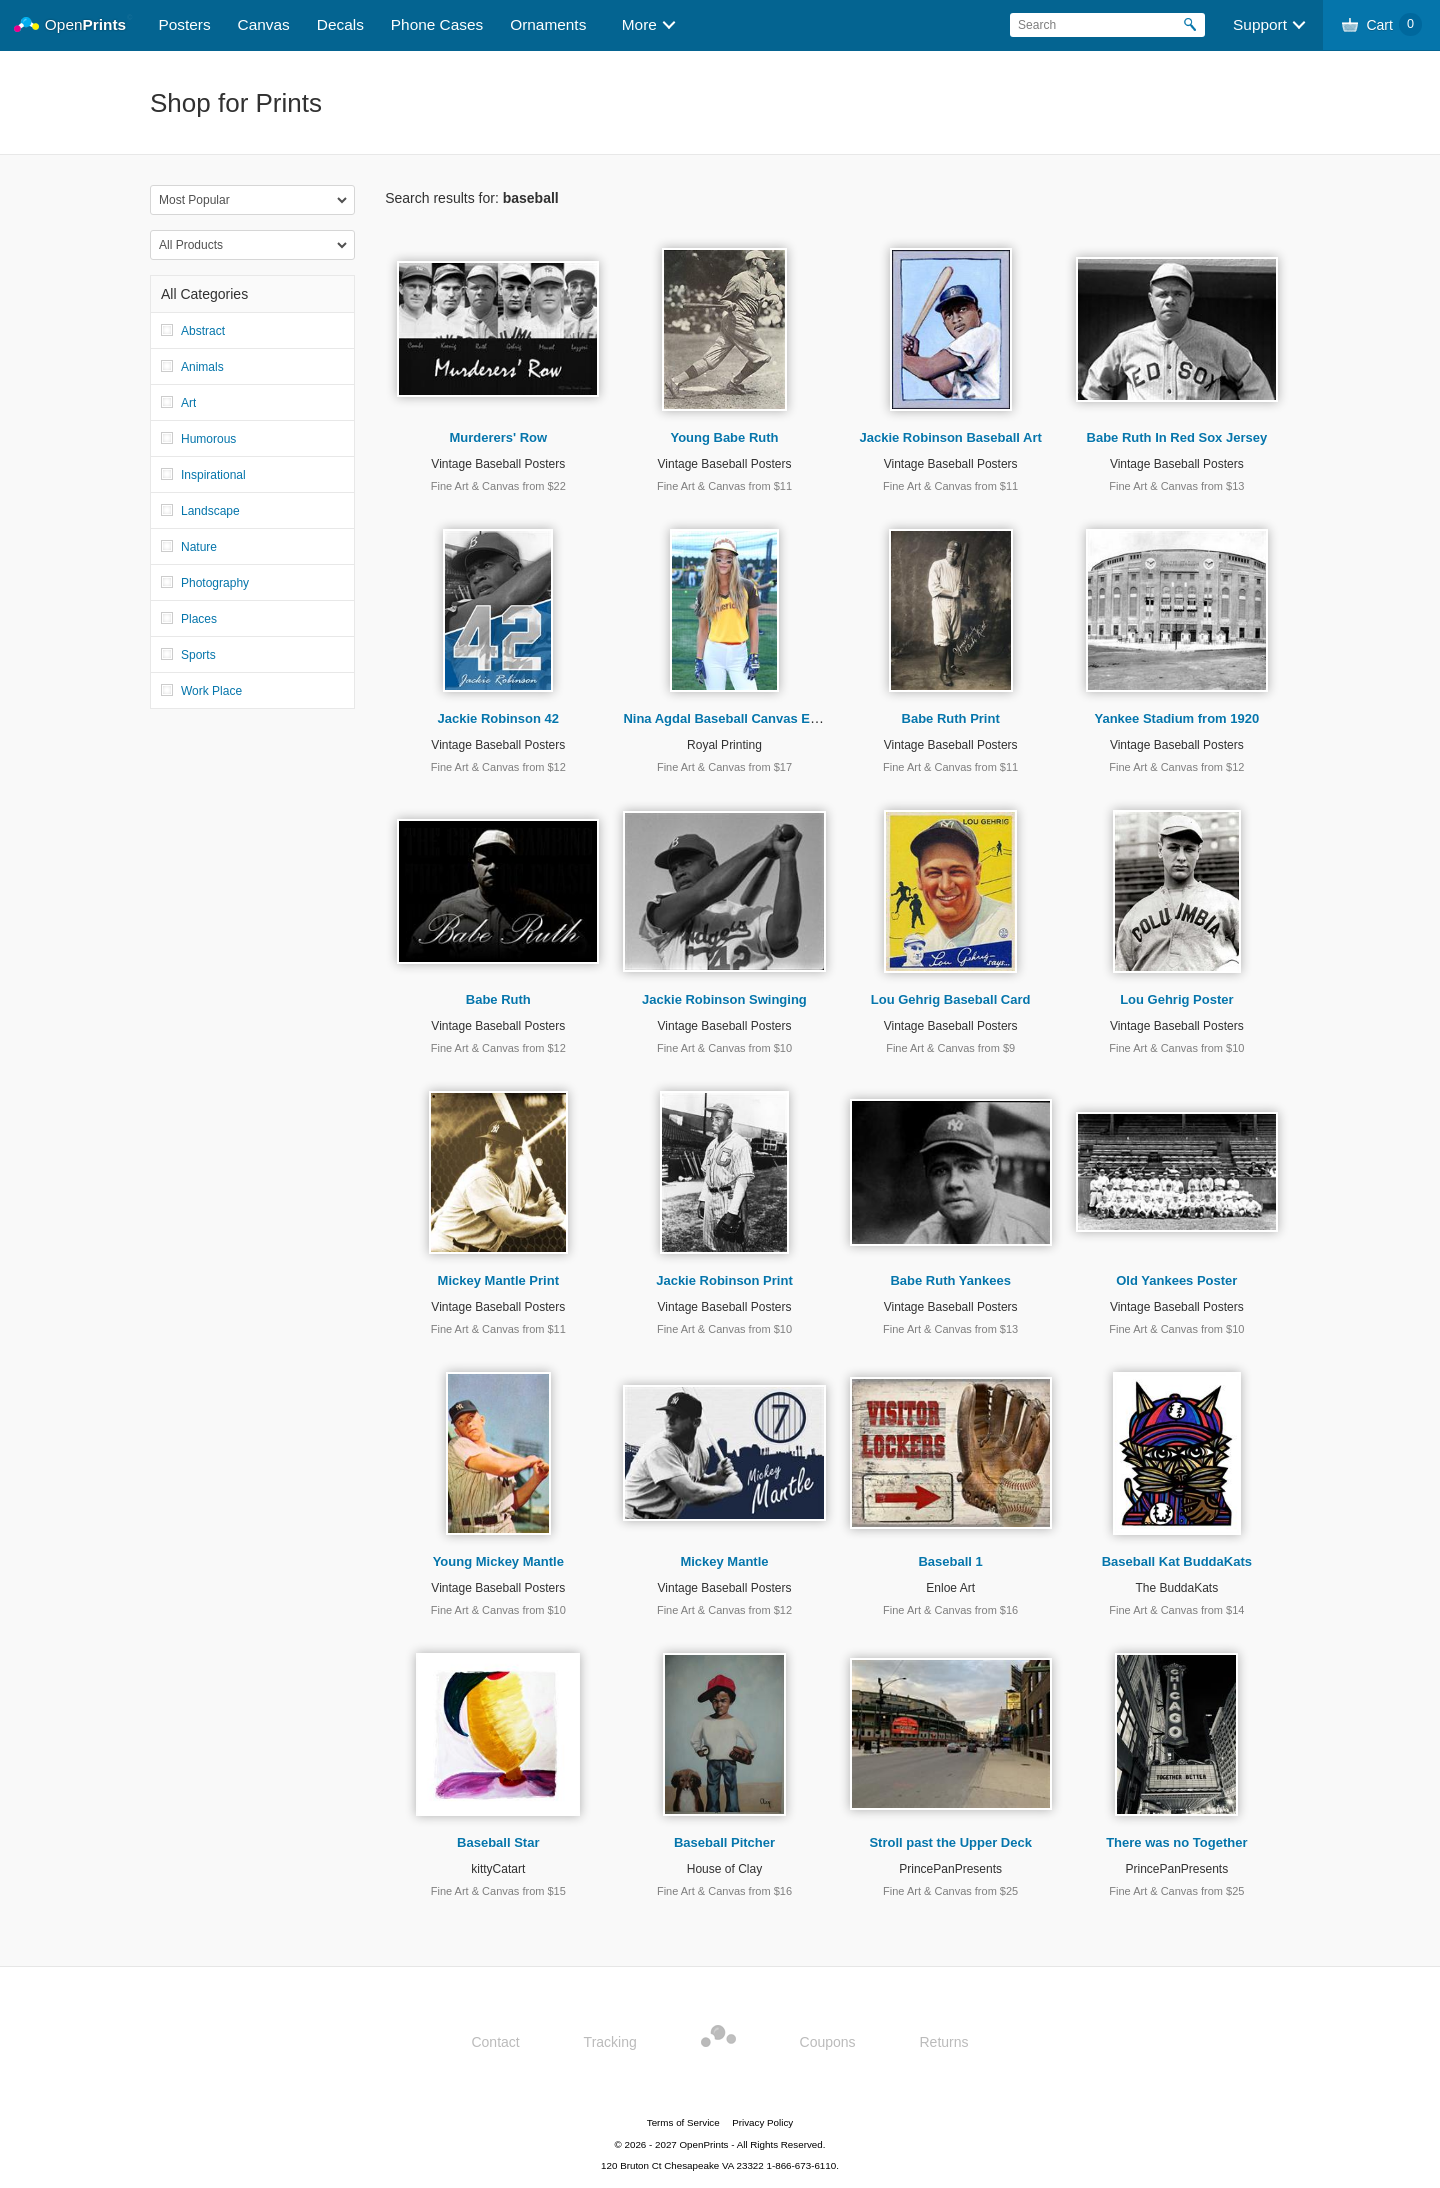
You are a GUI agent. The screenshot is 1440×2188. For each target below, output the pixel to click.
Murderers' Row (498, 437)
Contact (495, 2042)
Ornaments (548, 24)
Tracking (610, 2042)
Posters (184, 24)
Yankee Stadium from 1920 (1176, 718)
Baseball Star (498, 1842)
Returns (944, 2042)
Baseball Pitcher (724, 1842)
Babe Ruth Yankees (950, 1280)
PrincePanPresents (950, 1869)
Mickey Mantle (724, 1561)
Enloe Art (950, 1588)
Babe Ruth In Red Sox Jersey (1177, 437)
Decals (340, 24)
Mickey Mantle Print (498, 1280)
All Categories (204, 294)
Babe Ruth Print (951, 718)
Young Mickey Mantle (498, 1561)
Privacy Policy (762, 2122)
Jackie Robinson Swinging (724, 999)
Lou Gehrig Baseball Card (951, 999)
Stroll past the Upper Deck (950, 1842)
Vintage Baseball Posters (498, 464)
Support (1260, 24)
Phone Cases (437, 24)
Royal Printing (724, 745)
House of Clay (724, 1869)
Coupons (828, 2042)
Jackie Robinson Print (724, 1280)
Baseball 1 (950, 1561)
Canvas (264, 24)
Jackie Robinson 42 (498, 718)
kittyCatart (498, 1869)
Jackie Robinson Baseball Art (951, 437)
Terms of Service (683, 2122)
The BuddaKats (1176, 1588)
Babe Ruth (498, 999)
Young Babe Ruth (724, 437)
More (639, 24)
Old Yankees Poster (1176, 1280)
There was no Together (1176, 1842)
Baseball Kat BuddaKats (1177, 1561)
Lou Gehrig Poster (1176, 999)
